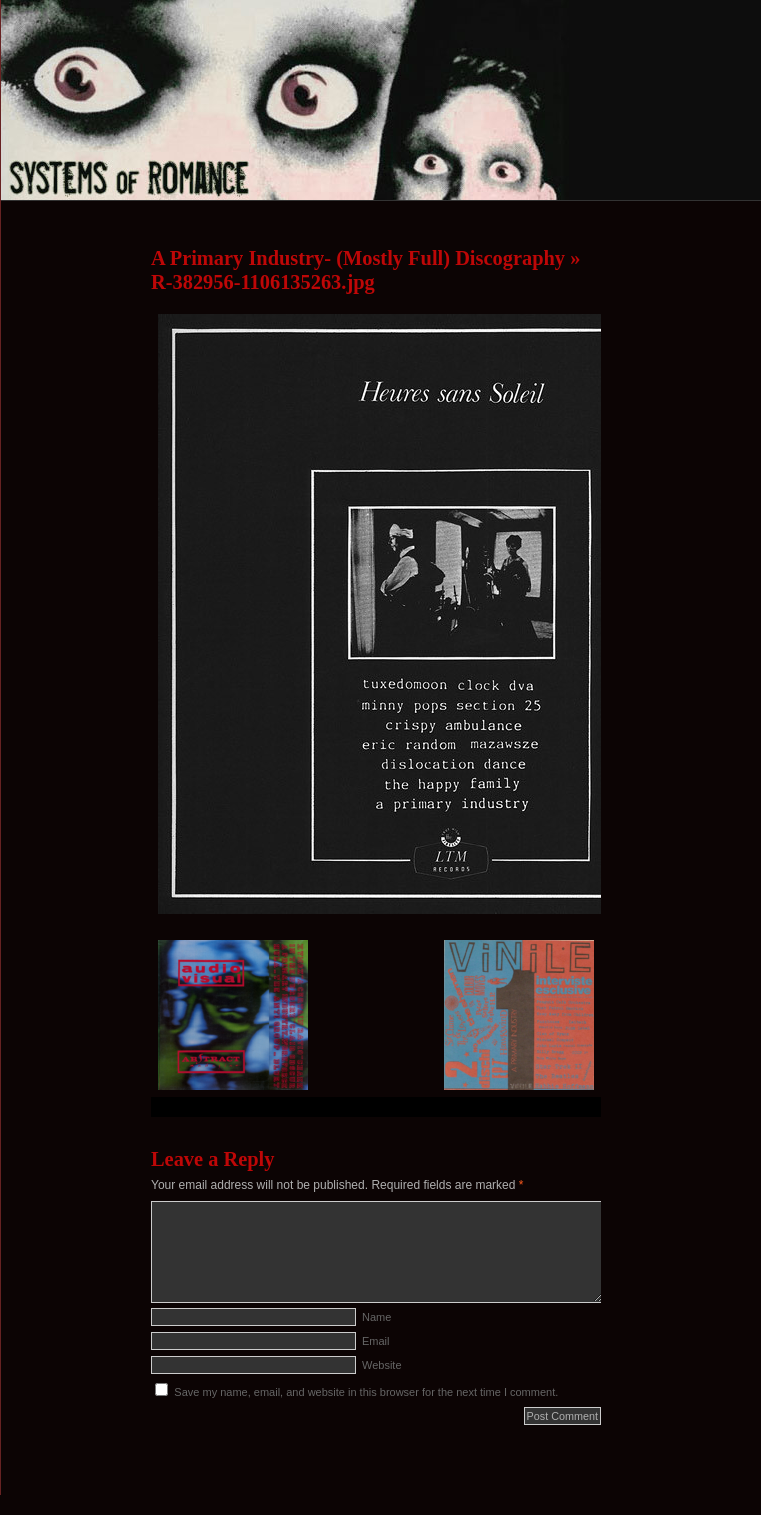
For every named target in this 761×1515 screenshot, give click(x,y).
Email (376, 1341)
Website (382, 1365)
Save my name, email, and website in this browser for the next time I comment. (366, 1392)
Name (376, 1317)
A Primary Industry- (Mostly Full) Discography (358, 258)
